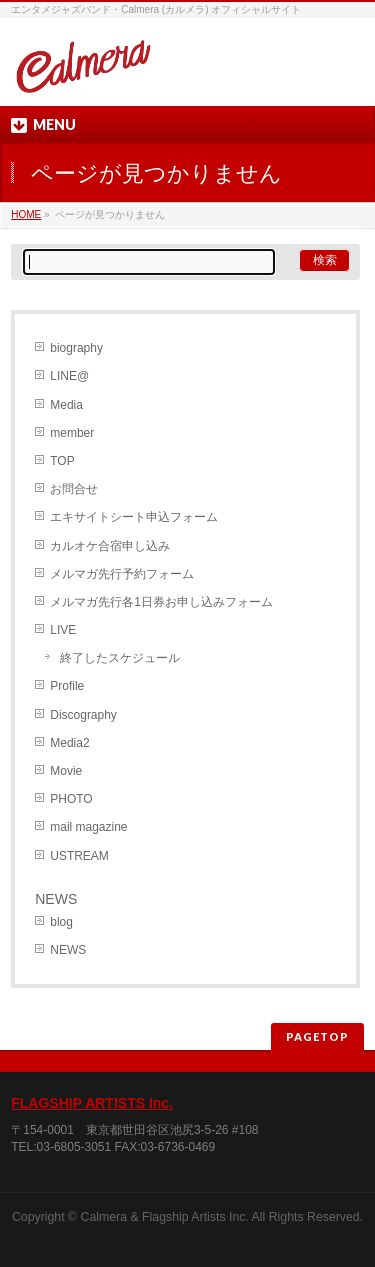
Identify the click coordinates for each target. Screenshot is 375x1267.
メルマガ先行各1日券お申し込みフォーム (161, 602)
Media (66, 405)
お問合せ (74, 489)
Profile (67, 686)
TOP (62, 461)
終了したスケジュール (120, 658)
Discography (83, 715)
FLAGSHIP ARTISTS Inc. (92, 1103)
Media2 (69, 743)
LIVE (63, 630)
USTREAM (79, 856)
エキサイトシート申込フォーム (134, 517)
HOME (26, 214)
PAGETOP (317, 1036)
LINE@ (69, 376)
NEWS (68, 950)
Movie (66, 771)
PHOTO (71, 799)
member (72, 433)
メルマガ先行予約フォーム (122, 574)
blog (61, 922)
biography (76, 348)
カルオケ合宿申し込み (110, 546)
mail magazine (88, 827)
